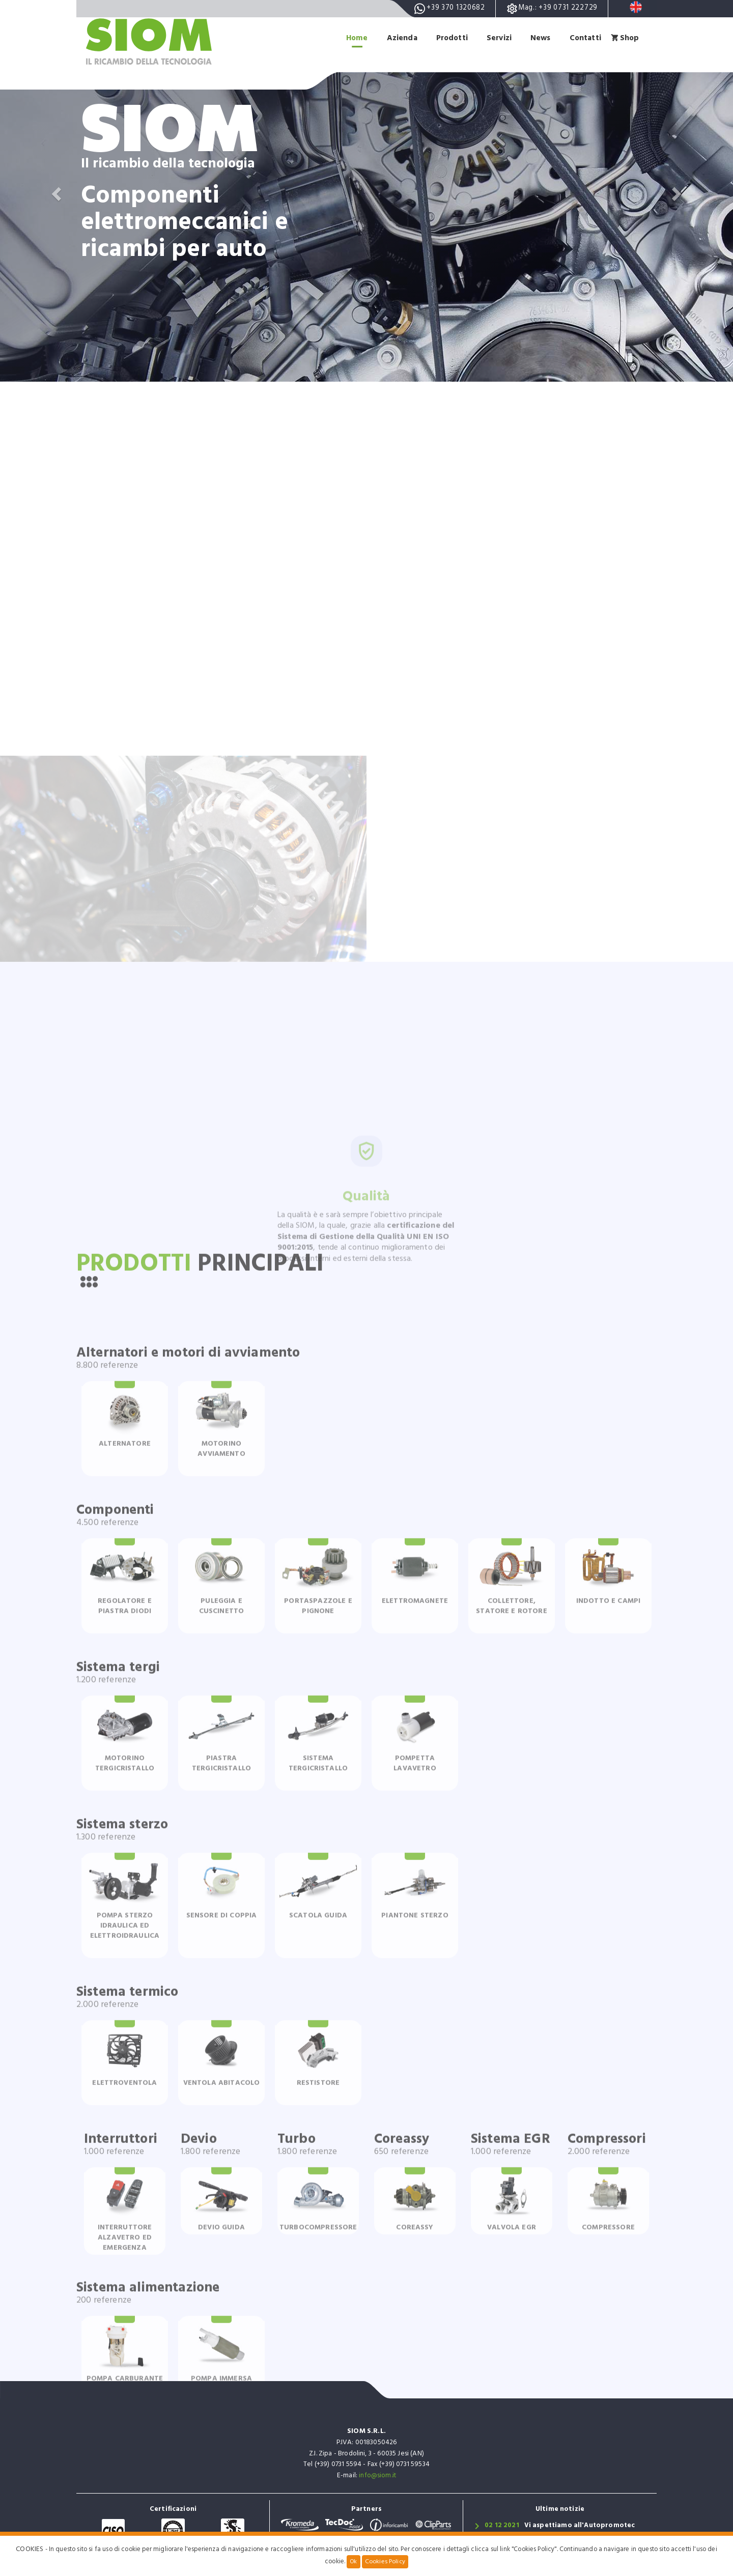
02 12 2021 (502, 2526)
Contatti (584, 37)
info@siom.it (377, 2476)
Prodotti (448, 37)
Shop (629, 37)
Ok (353, 2562)
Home (352, 37)
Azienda (396, 37)
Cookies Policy (385, 2562)
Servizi (497, 37)
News (538, 37)
